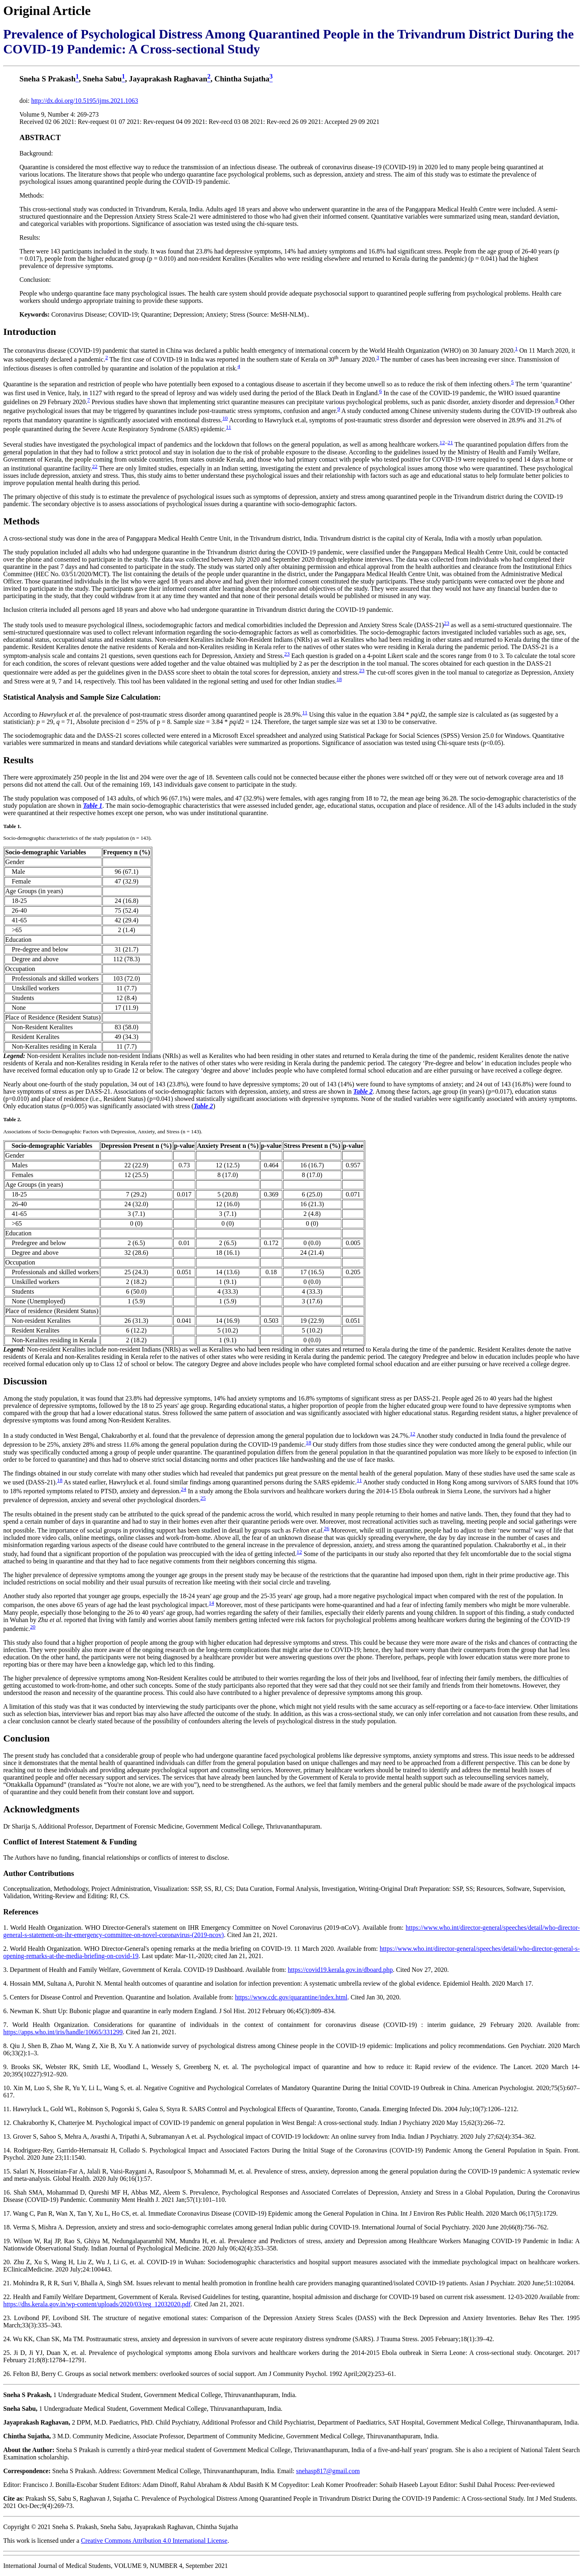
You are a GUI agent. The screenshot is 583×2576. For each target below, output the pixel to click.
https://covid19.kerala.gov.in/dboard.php (340, 1969)
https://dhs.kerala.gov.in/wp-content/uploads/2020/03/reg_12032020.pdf (97, 2304)
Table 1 (92, 805)
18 (339, 679)
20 (32, 1627)
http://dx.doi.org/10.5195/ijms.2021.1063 (84, 100)
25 (203, 1498)
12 (442, 442)
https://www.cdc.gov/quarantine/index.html (291, 1997)
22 (94, 466)
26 (326, 1528)
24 (183, 1489)
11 (228, 427)
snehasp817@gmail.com (328, 2470)
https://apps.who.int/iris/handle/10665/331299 (63, 2032)
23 (446, 623)
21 (450, 442)
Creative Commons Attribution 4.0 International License (154, 2540)
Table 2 (363, 1091)
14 (211, 1603)
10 (225, 418)
